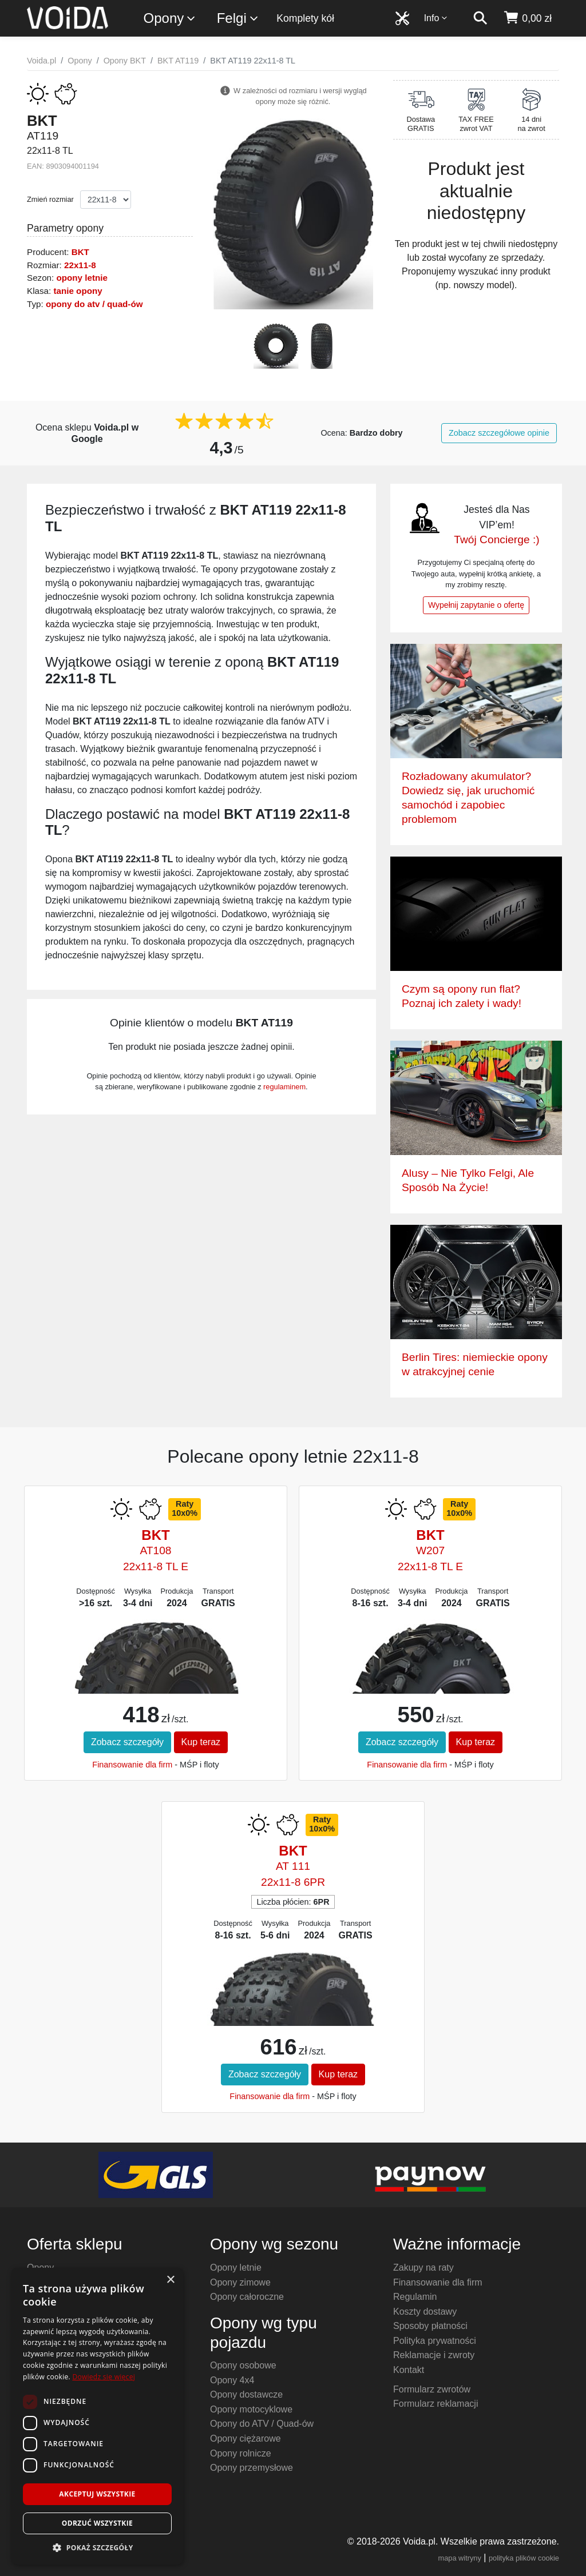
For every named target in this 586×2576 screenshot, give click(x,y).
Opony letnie (236, 2267)
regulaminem (284, 1086)
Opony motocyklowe (251, 2409)
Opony (170, 18)
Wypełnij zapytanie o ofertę (476, 605)
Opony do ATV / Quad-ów (262, 2423)
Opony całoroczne (247, 2297)
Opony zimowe (240, 2282)
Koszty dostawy (425, 2311)
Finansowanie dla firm (132, 1764)
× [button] (170, 2280)
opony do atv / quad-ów (94, 304)
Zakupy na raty (423, 2267)
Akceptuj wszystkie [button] (97, 2494)
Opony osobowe (243, 2365)
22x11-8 (80, 265)
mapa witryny (459, 2558)
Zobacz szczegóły (127, 1742)
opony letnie (82, 277)
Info (436, 18)
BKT (80, 252)
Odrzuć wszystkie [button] (97, 2523)
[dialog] (97, 2416)
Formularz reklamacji (435, 2403)
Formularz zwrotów (431, 2389)
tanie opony (77, 291)
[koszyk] (527, 18)
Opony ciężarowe (245, 2438)
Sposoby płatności (430, 2326)
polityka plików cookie (524, 2558)
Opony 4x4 (232, 2380)
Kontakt (408, 2370)
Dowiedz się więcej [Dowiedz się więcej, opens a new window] (103, 2377)
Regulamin (415, 2297)
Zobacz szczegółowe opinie (499, 432)
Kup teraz (200, 1742)
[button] (97, 2547)
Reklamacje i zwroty (433, 2355)
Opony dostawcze (246, 2394)
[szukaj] (480, 18)
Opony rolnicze (240, 2453)
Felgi (238, 18)
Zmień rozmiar (50, 199)
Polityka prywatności (434, 2341)
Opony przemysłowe (251, 2468)
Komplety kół (305, 18)
